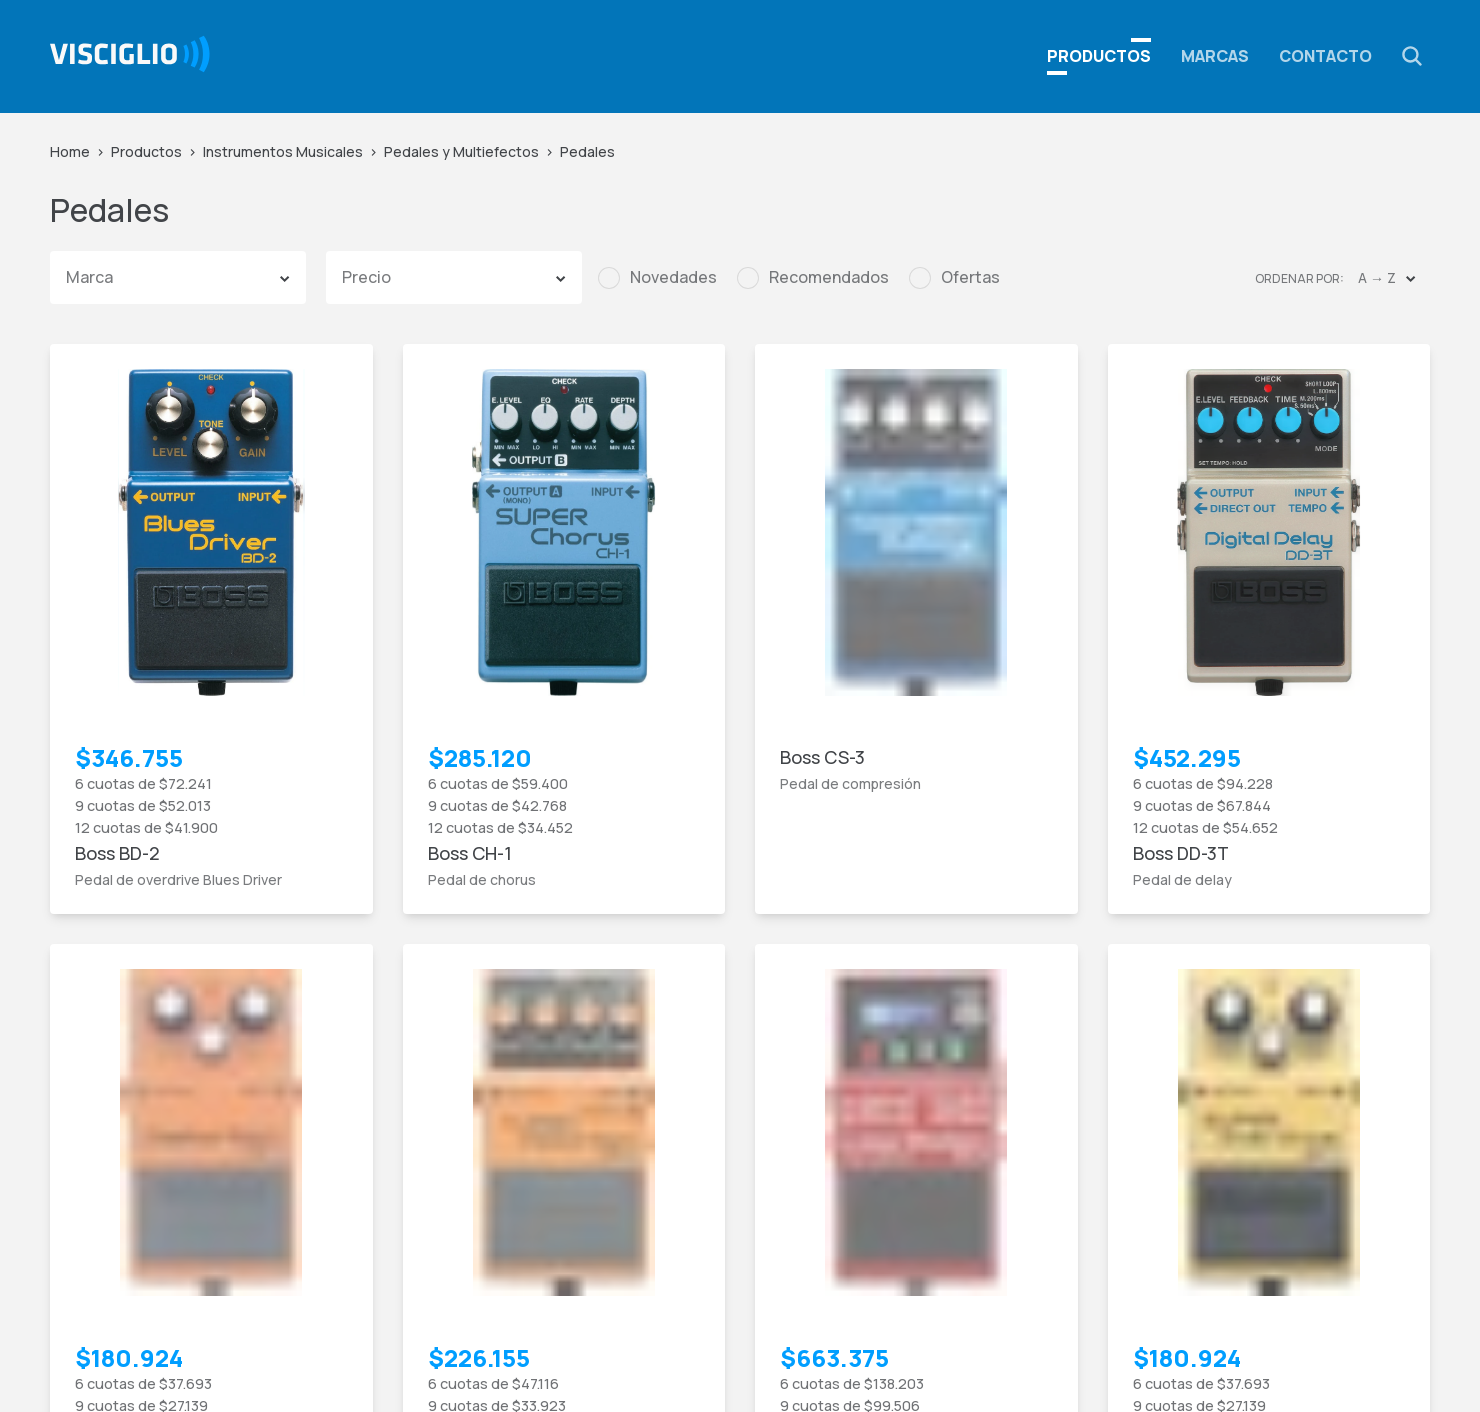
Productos (146, 151)
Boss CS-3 (822, 757)
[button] (1412, 56)
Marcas (1215, 56)
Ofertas (970, 277)
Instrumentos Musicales (283, 151)
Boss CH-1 (470, 853)
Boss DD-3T (1181, 853)
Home (70, 151)
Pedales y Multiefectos (461, 151)
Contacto (1325, 56)
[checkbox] (657, 278)
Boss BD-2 (117, 853)
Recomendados (829, 277)
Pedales (587, 151)
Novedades (673, 277)
